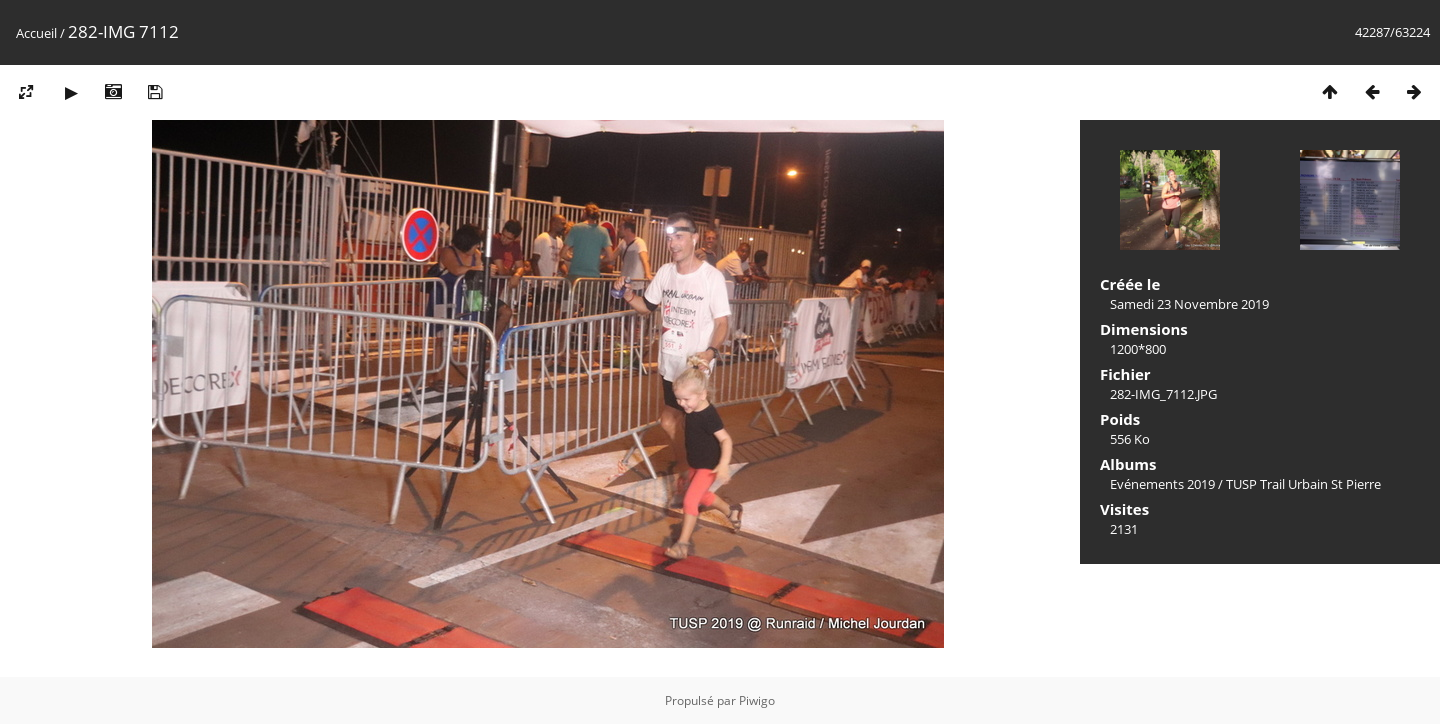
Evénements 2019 (1162, 484)
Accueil (36, 33)
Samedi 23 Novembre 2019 (1189, 304)
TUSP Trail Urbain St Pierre (1303, 484)
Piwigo (757, 700)
